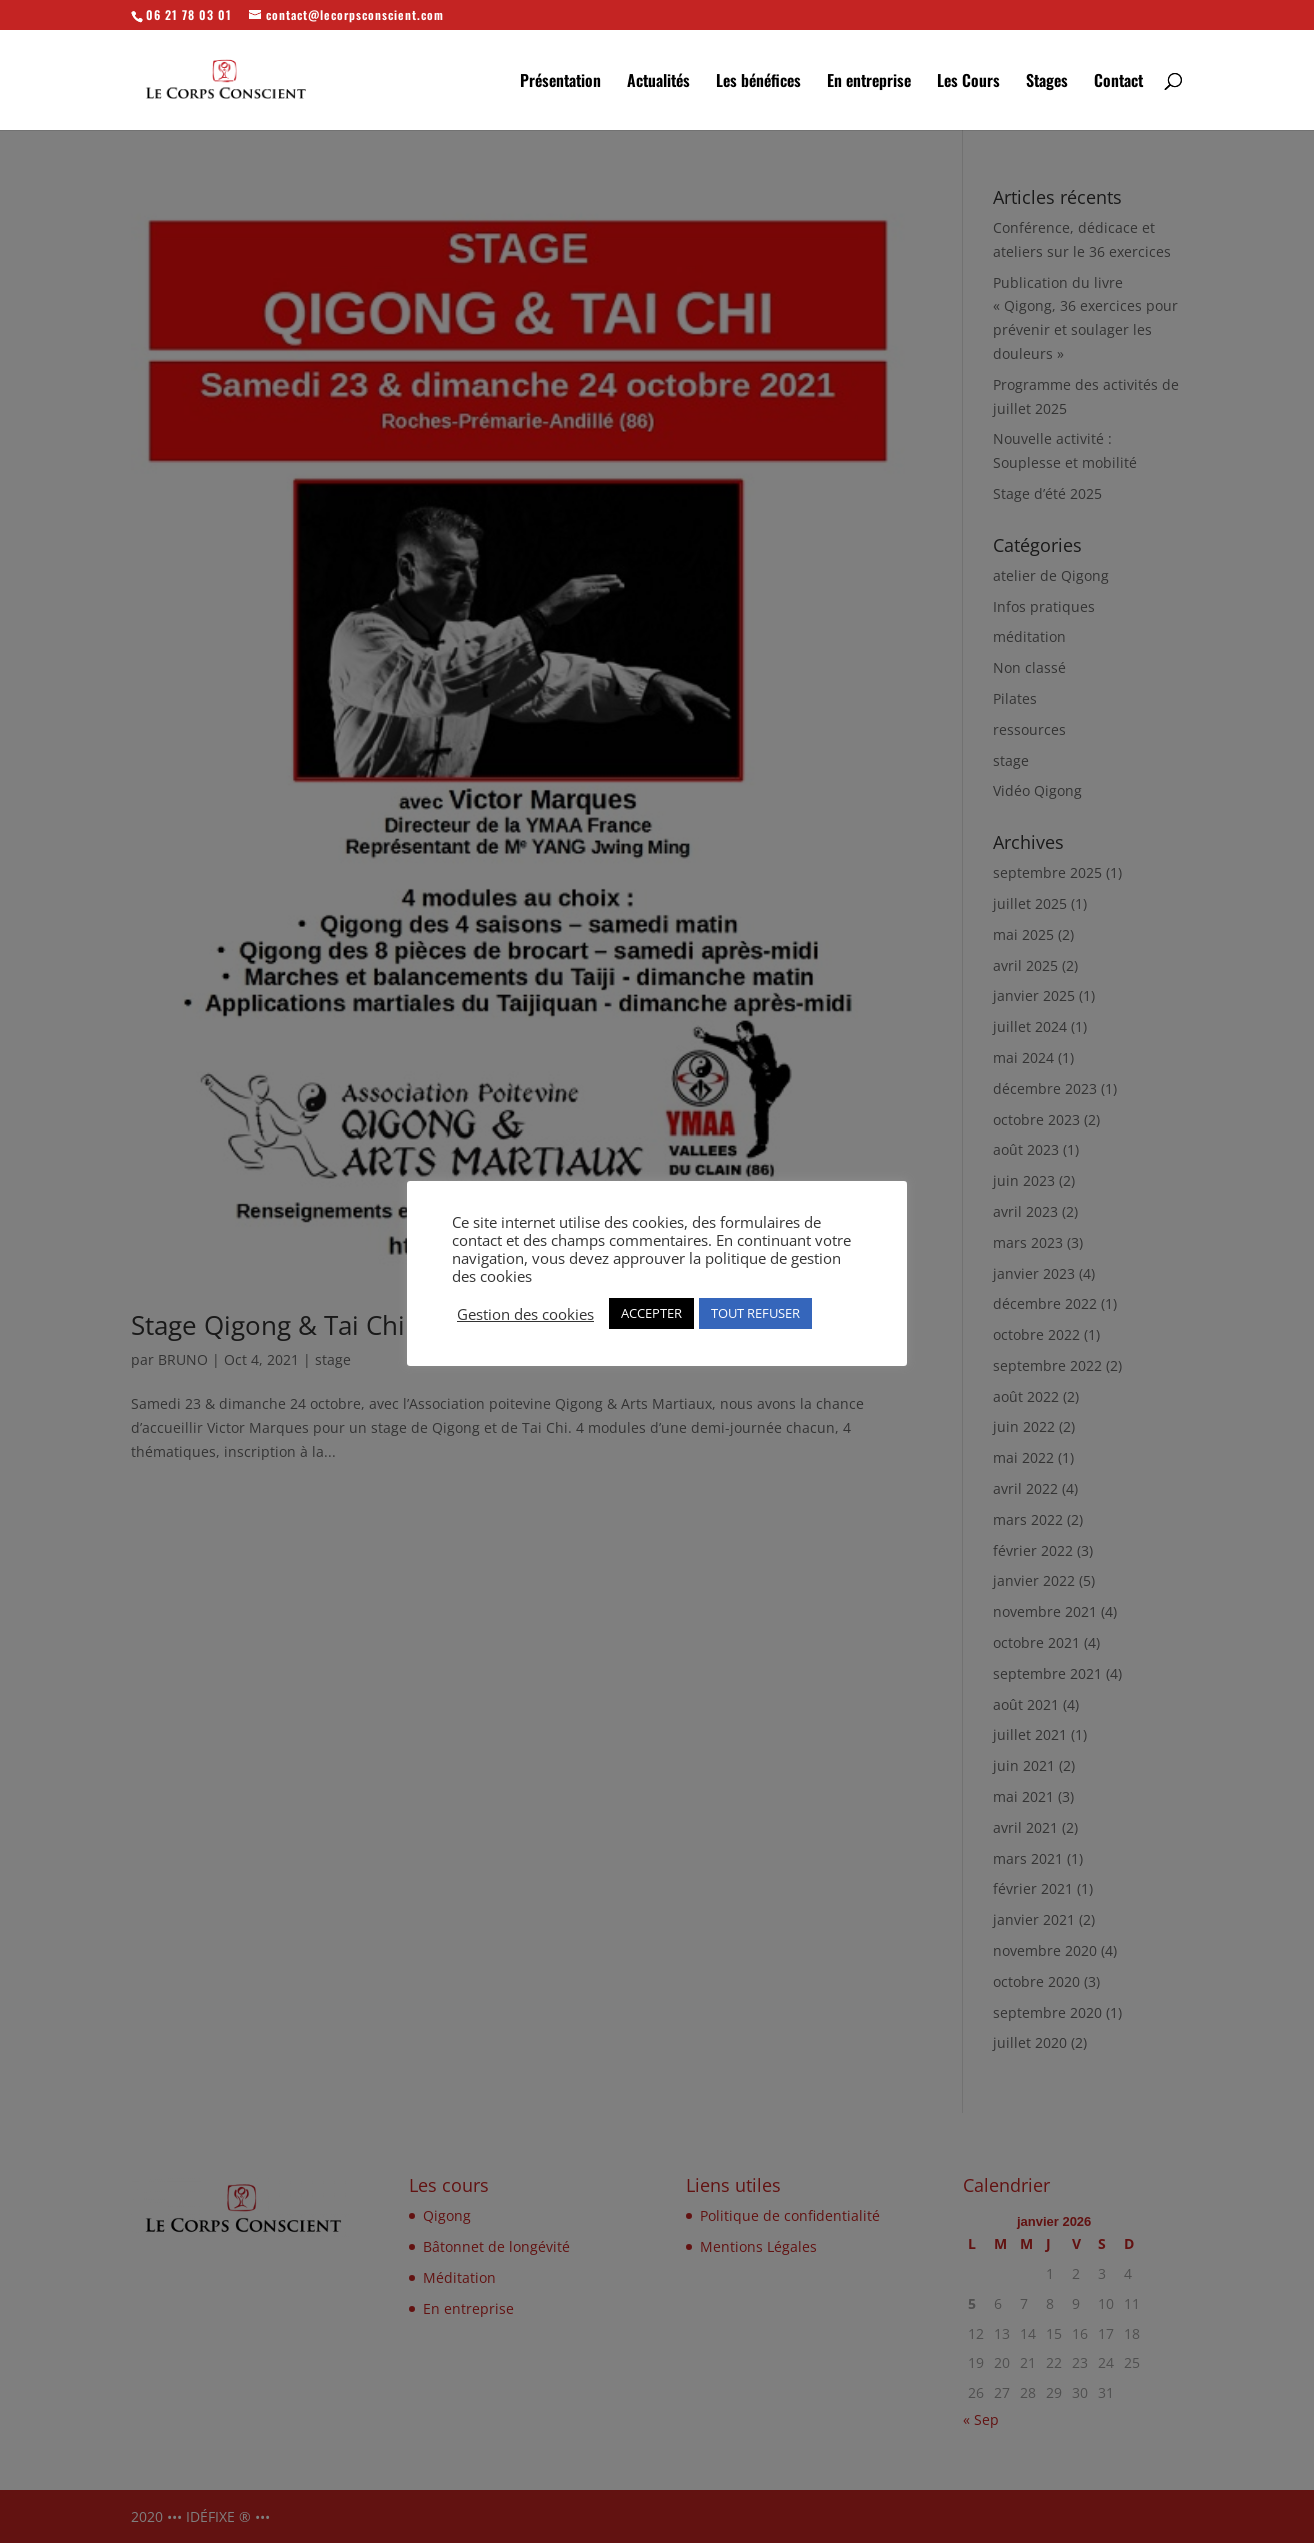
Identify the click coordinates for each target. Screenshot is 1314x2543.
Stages (1047, 82)
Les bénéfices (758, 82)
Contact (1118, 82)
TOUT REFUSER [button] (755, 1313)
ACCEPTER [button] (651, 1313)
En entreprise (869, 82)
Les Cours (968, 82)
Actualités (658, 82)
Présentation (560, 82)
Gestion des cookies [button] (525, 1314)
